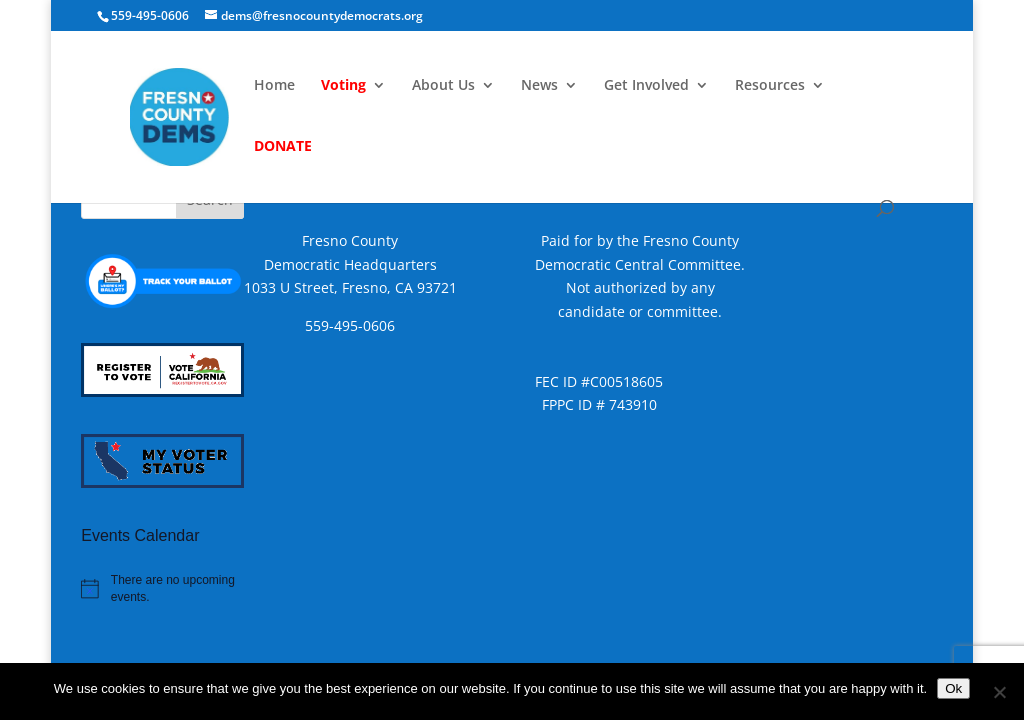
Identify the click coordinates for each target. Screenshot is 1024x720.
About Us (443, 86)
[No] (999, 692)
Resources (770, 86)
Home (274, 86)
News (539, 86)
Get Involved (646, 86)
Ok (953, 688)
